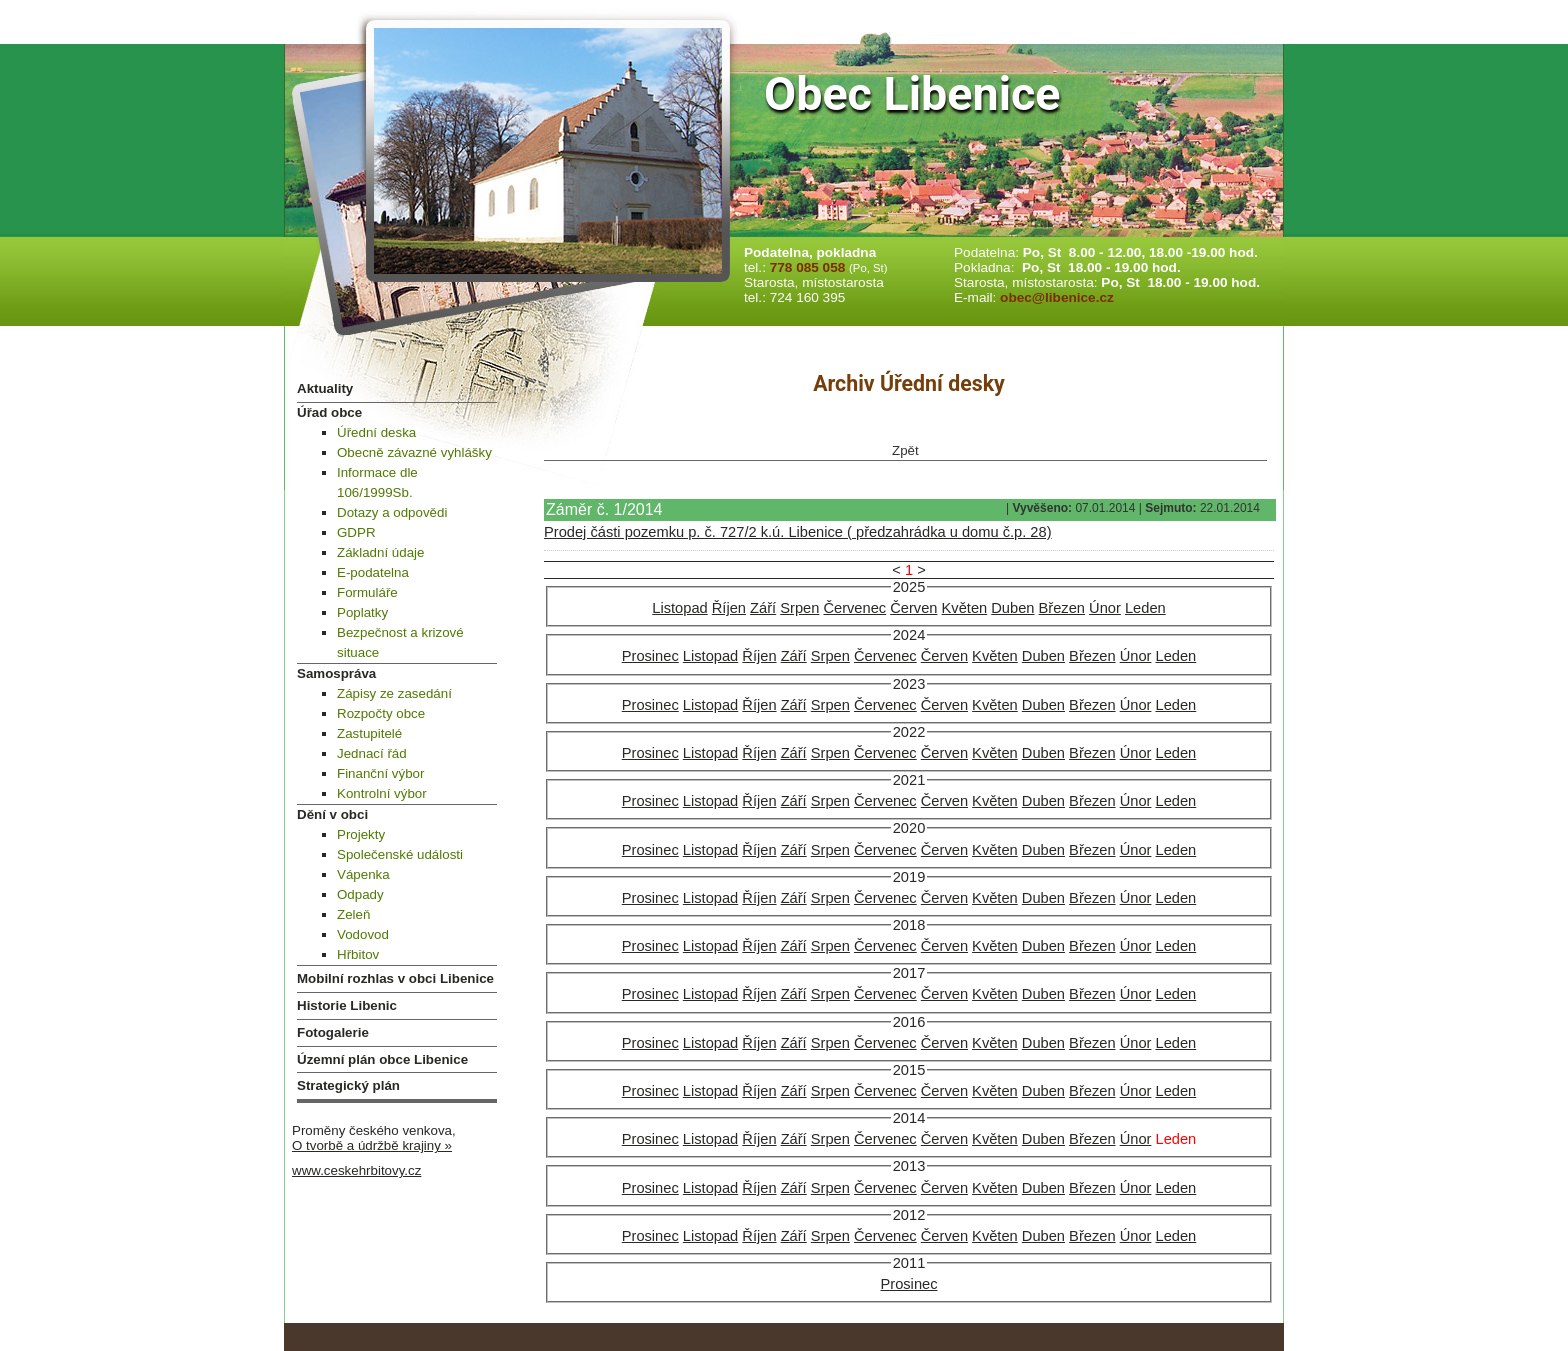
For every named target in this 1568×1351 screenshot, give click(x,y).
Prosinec (650, 656)
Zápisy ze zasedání (394, 693)
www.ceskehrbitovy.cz (356, 1170)
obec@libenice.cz (1057, 297)
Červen (913, 608)
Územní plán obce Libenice (382, 1059)
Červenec (854, 608)
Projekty (361, 834)
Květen (965, 608)
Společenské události (400, 854)
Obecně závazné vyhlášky (414, 452)
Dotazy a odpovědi (392, 512)
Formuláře (367, 592)
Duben (1012, 608)
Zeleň (353, 914)
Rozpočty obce (381, 713)
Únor (1105, 608)
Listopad (679, 608)
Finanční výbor (380, 773)
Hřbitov (358, 954)
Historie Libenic (347, 1005)
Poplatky (362, 612)
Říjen (729, 608)
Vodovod (363, 934)
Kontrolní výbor (382, 793)
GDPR (356, 532)
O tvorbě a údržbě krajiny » (372, 1145)
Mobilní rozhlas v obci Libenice (395, 978)
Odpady (360, 894)
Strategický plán (348, 1085)
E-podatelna (373, 572)
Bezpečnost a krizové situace (400, 642)
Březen (1062, 608)
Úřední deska (376, 432)
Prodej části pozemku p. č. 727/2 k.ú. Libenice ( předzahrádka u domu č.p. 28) (798, 532)
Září (763, 608)
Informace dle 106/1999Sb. (377, 482)
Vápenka (363, 874)
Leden (1145, 608)
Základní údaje (380, 552)
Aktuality (325, 388)
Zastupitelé (369, 733)
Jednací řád (372, 753)
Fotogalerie (333, 1032)
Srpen (799, 608)
